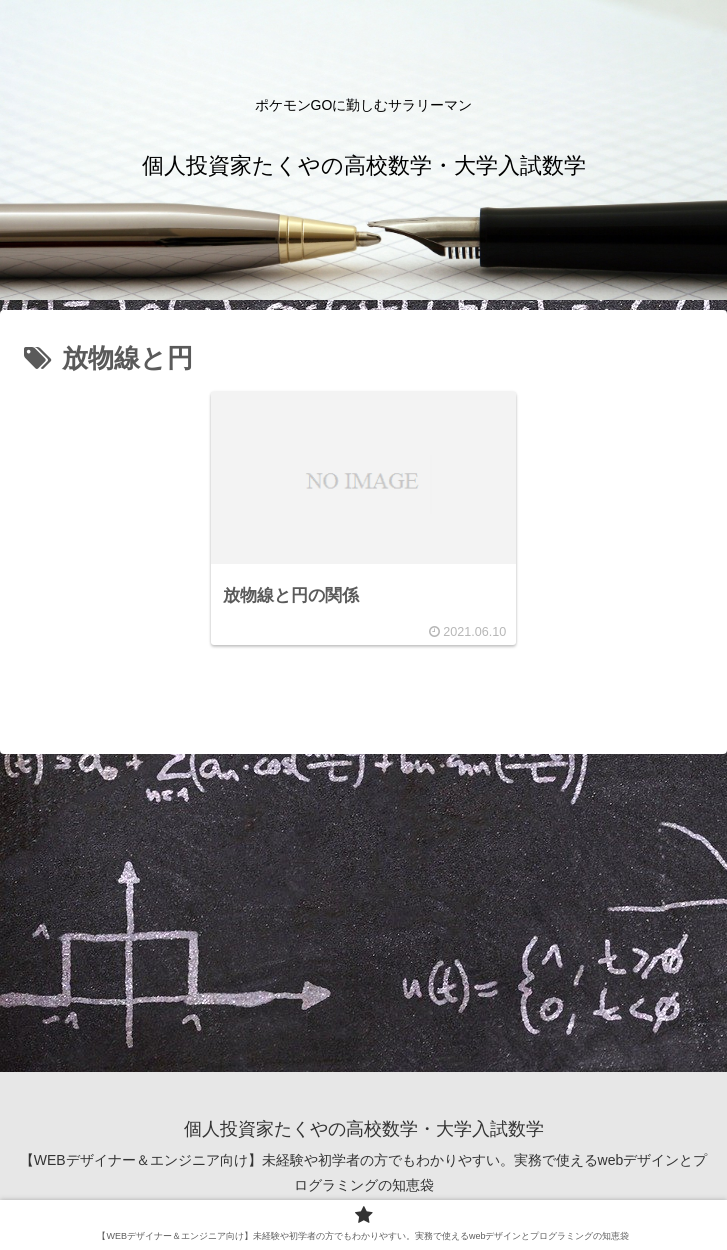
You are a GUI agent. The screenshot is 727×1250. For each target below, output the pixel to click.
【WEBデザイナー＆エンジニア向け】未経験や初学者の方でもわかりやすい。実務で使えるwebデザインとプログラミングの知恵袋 (364, 1172)
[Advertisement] (363, 912)
